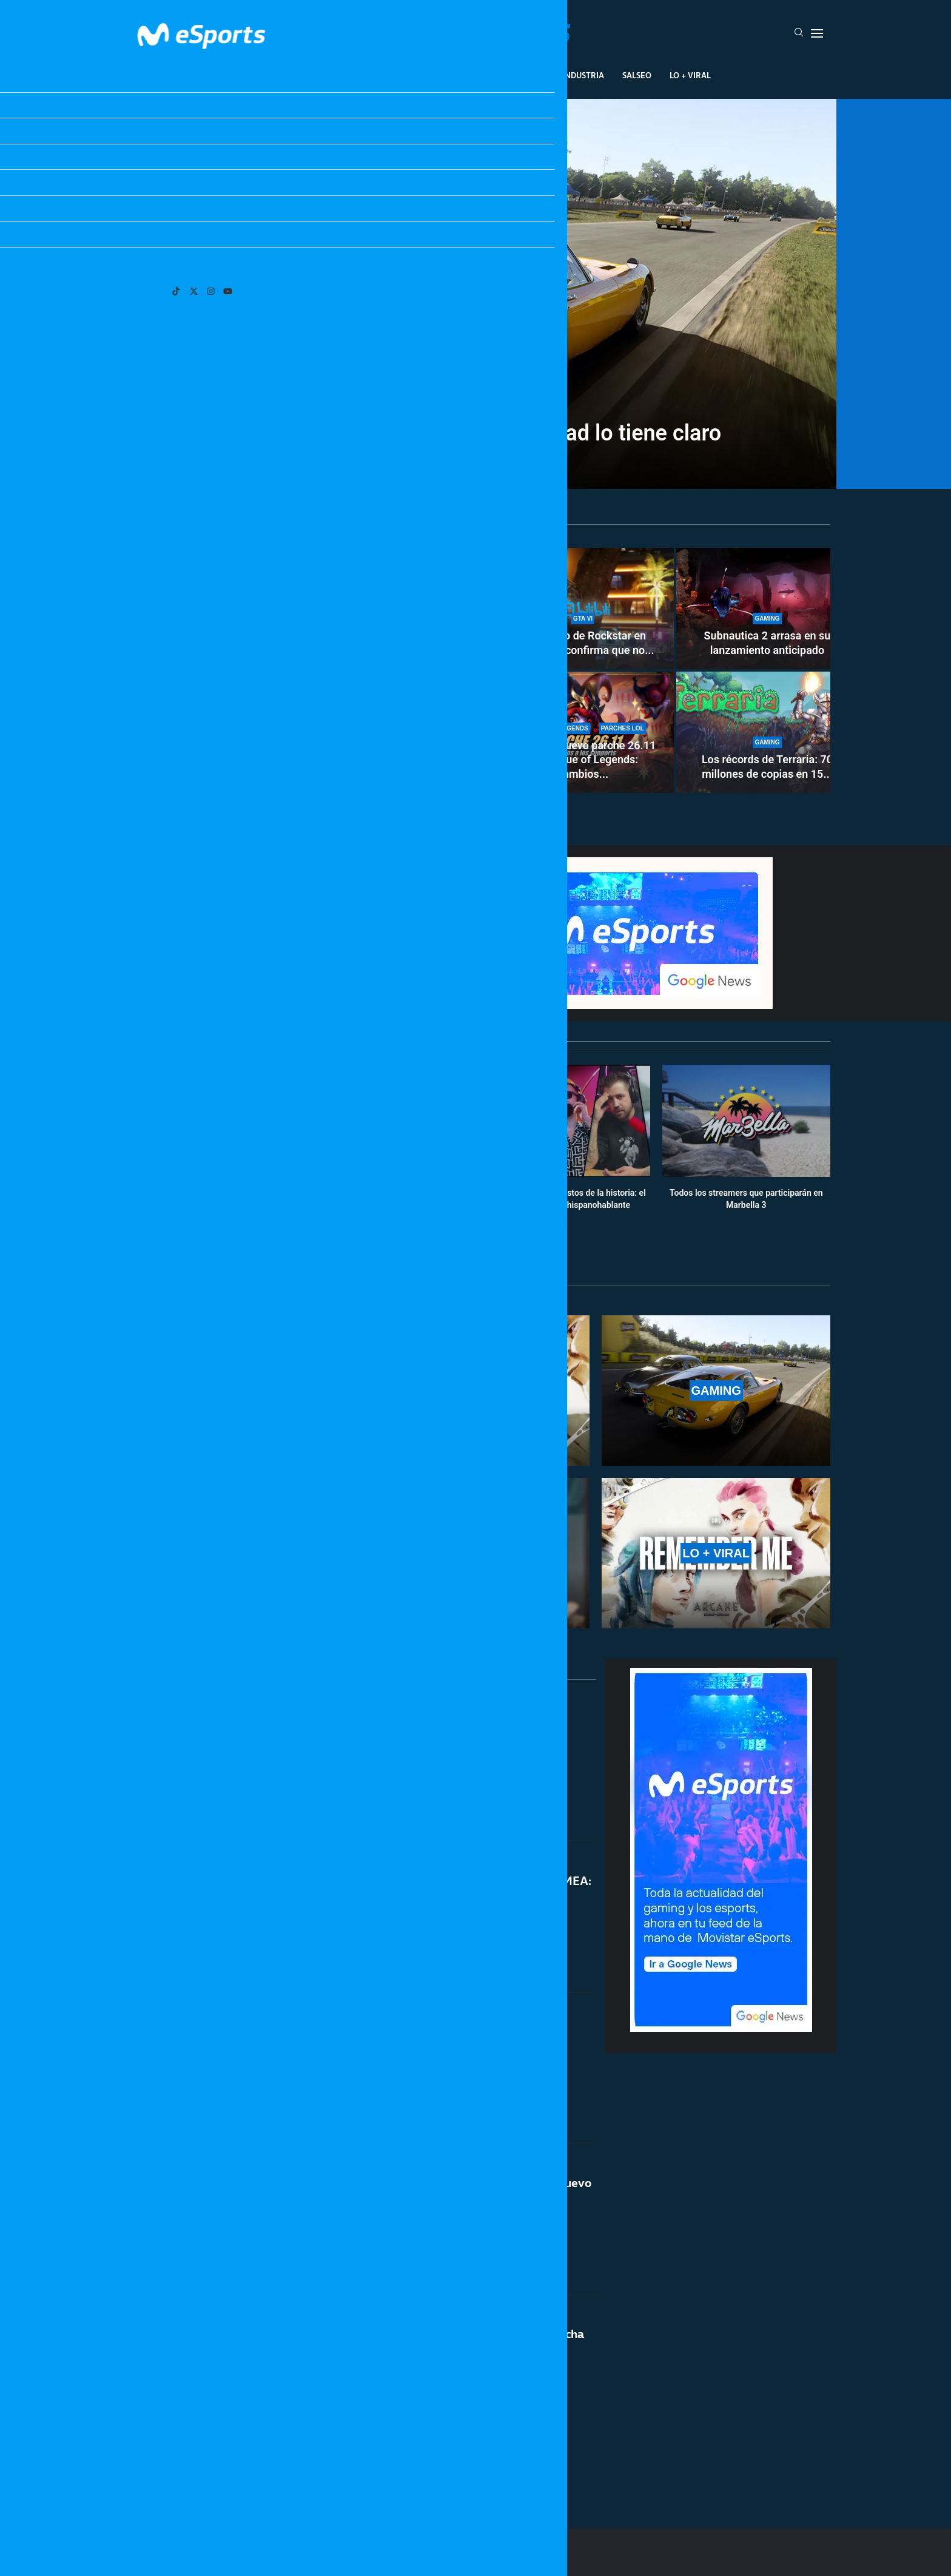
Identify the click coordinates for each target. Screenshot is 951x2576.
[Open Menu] (817, 33)
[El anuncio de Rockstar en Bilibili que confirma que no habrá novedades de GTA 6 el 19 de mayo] (583, 608)
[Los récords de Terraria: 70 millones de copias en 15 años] (767, 732)
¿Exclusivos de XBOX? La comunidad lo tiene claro (475, 433)
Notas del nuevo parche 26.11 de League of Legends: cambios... (583, 759)
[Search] (799, 33)
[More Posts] (360, 2463)
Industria (583, 75)
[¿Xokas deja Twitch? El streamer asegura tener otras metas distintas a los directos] (305, 670)
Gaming (408, 75)
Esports (356, 75)
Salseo (636, 75)
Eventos (461, 75)
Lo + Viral (690, 75)
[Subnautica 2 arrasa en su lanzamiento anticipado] (767, 608)
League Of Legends (280, 75)
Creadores (520, 75)
